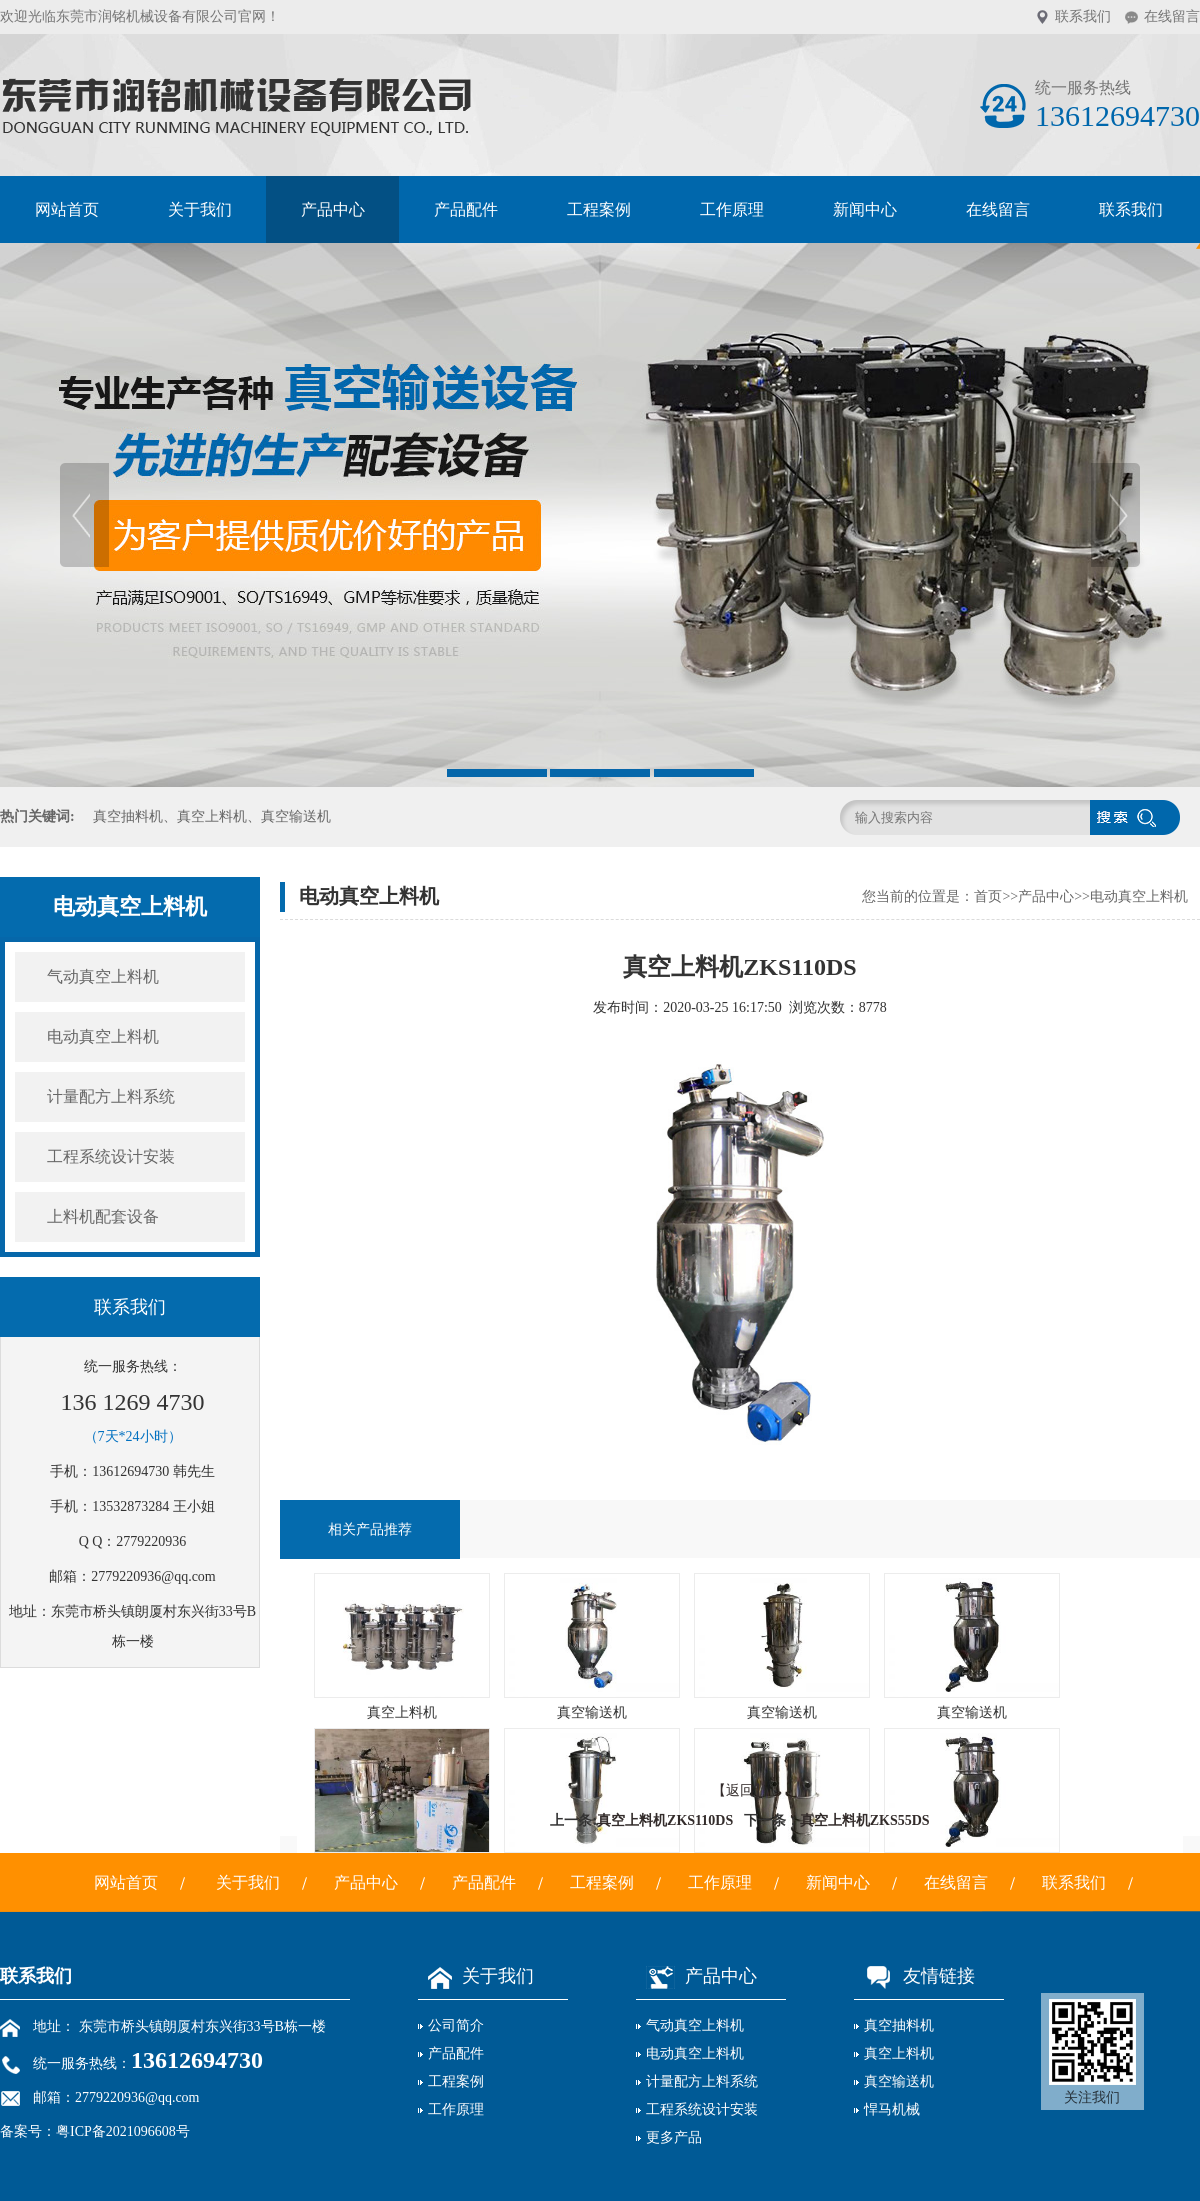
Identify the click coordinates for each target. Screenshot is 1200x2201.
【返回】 (740, 1790)
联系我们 (1083, 16)
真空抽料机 (899, 2025)
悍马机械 (892, 2109)
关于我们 (200, 209)
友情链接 (914, 1976)
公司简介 (456, 2025)
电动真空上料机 (103, 1036)
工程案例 (599, 209)
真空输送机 (899, 2081)
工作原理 (732, 209)
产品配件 (466, 209)
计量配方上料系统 (111, 1096)
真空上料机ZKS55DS (865, 1820)
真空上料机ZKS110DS (665, 1820)
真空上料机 (899, 2053)
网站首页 (67, 209)
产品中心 (333, 209)
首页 (988, 896)
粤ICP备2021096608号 (123, 2131)
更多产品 (674, 2137)
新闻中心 (865, 209)
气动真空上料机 (103, 976)
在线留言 (1172, 16)
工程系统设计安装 (111, 1156)
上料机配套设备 (103, 1216)
